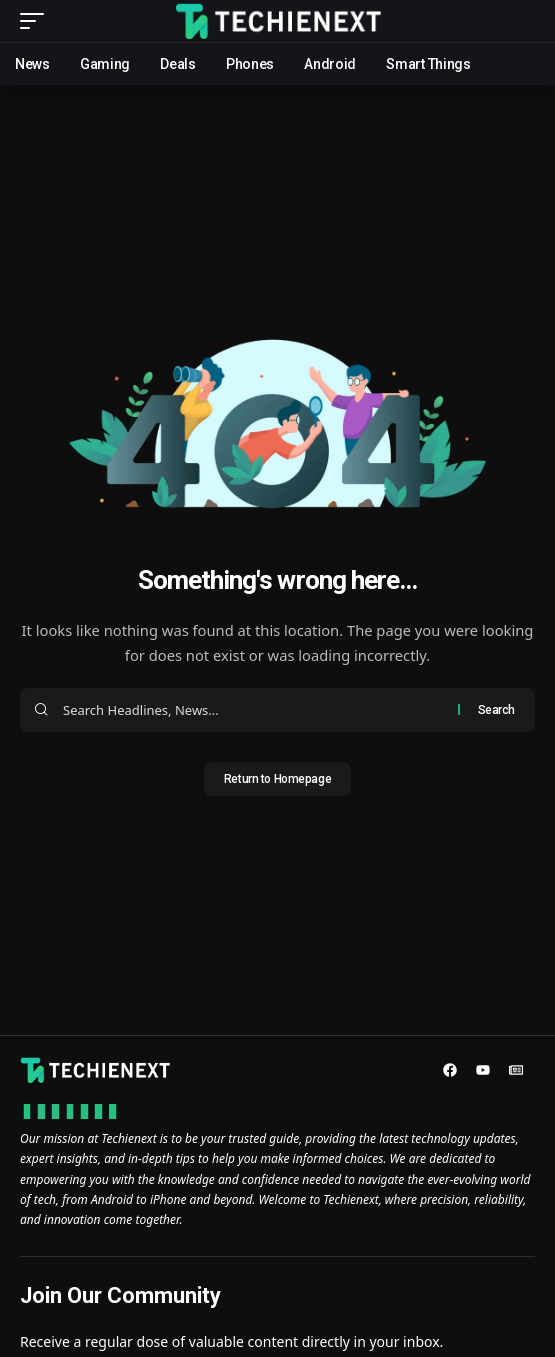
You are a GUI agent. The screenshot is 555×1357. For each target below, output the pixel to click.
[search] (520, 21)
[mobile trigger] (37, 21)
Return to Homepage (277, 779)
